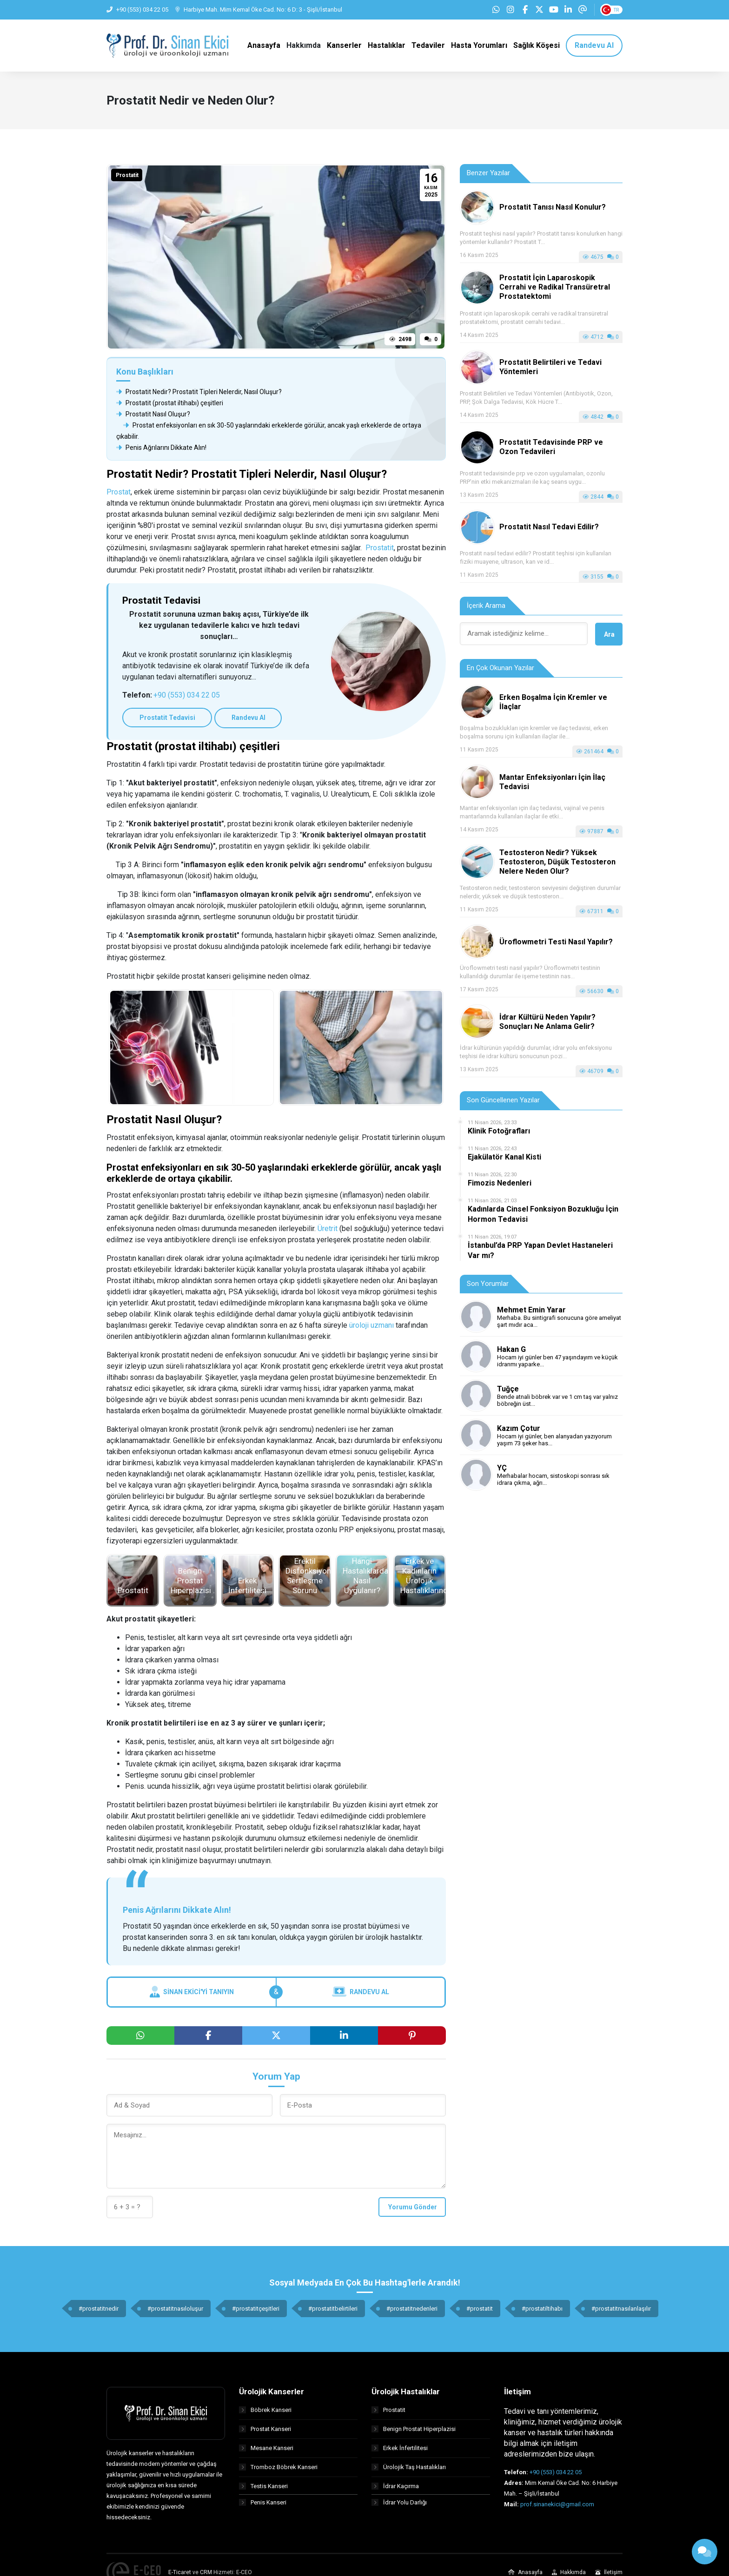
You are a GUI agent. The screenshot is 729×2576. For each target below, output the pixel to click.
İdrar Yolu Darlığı (399, 2505)
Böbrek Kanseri (265, 2410)
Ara (609, 635)
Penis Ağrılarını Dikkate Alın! (161, 449)
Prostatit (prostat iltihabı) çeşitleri (169, 404)
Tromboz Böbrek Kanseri (278, 2467)
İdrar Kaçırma (395, 2486)
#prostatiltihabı (542, 2309)
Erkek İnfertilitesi (399, 2448)
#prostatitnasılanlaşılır (621, 2309)
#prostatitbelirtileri (333, 2309)
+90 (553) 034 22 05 (186, 696)
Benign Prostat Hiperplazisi (413, 2429)
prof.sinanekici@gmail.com (557, 2504)
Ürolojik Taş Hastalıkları (408, 2467)
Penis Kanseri (262, 2505)
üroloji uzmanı (371, 1325)
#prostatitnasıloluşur (175, 2309)
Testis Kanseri (263, 2486)
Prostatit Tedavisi (160, 719)
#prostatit (479, 2309)
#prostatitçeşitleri (255, 2309)
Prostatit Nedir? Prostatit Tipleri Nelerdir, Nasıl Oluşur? (199, 393)
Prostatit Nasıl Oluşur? (153, 415)
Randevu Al (227, 719)
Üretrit (328, 1229)
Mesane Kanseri (266, 2448)
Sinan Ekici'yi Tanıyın (192, 1992)
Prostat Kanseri (265, 2429)
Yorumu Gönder (412, 2207)
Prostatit (127, 176)
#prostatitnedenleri (411, 2309)
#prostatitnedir (99, 2309)
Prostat (118, 493)
